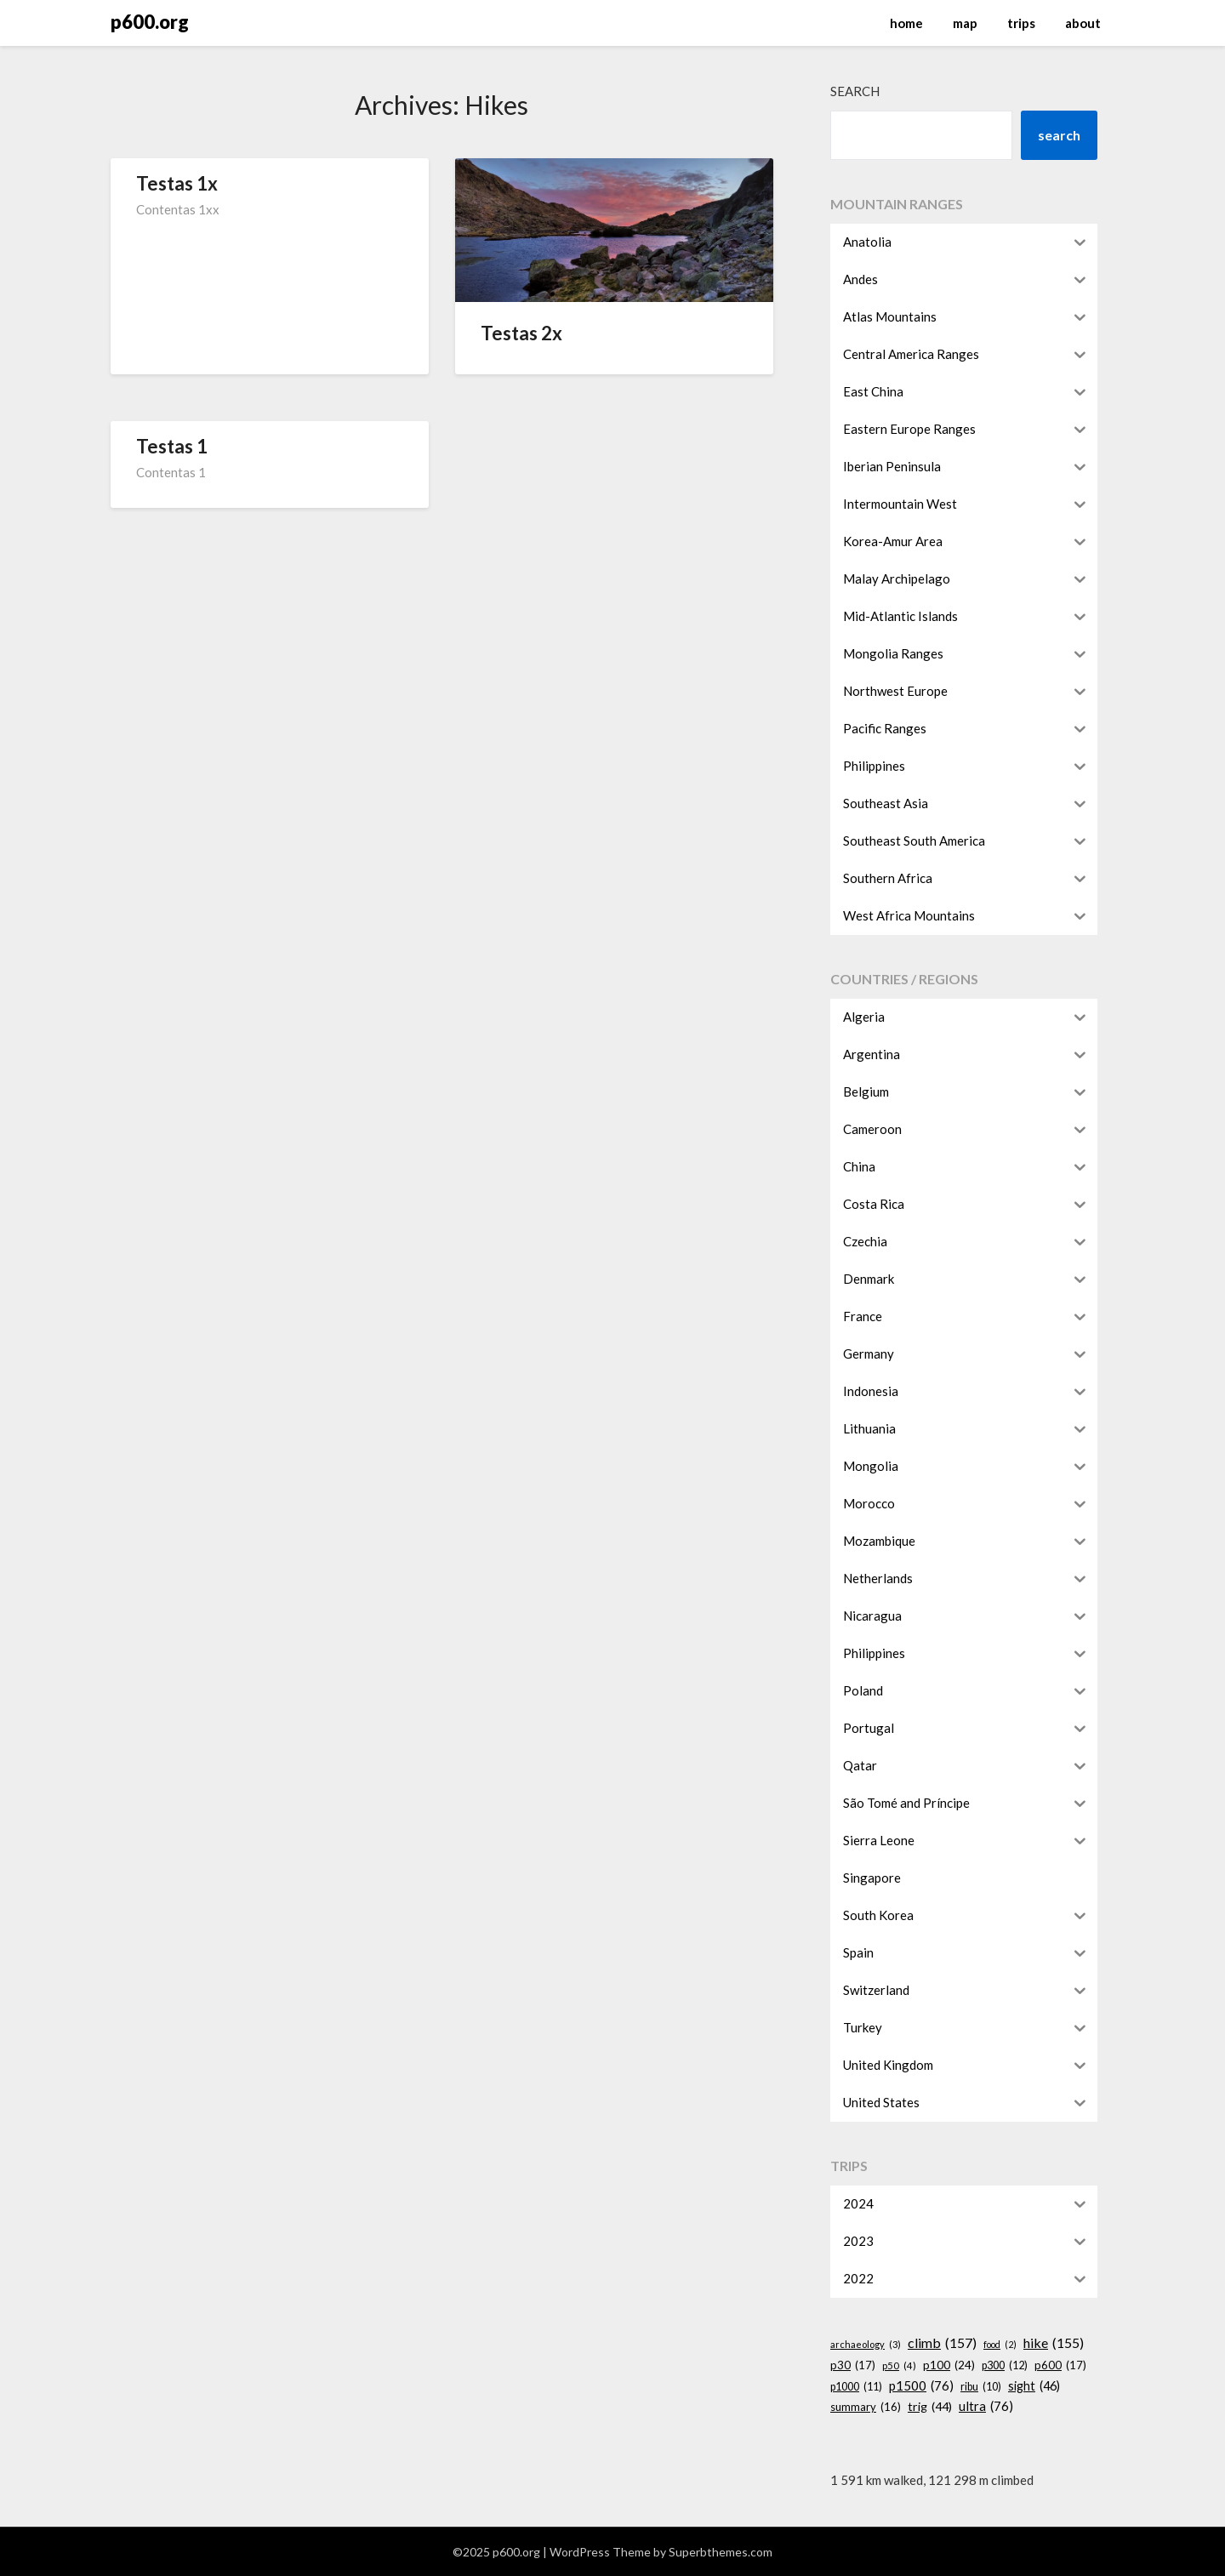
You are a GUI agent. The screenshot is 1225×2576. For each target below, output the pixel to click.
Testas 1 (172, 446)
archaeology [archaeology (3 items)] (865, 2344)
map (965, 23)
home (906, 23)
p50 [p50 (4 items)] (899, 2366)
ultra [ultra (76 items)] (986, 2406)
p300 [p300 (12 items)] (1005, 2366)
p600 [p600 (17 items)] (1060, 2365)
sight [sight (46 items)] (1034, 2386)
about (1083, 23)
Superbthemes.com (720, 2552)
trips (1021, 23)
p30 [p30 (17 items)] (852, 2365)
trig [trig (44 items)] (930, 2406)
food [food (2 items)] (1000, 2344)
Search (855, 91)
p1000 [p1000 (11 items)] (856, 2387)
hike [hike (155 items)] (1053, 2343)
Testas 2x (521, 333)
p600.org (150, 21)
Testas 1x (177, 183)
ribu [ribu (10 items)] (980, 2387)
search (1059, 135)
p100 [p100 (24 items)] (949, 2366)
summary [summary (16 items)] (865, 2407)
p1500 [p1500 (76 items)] (921, 2385)
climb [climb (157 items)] (942, 2343)
